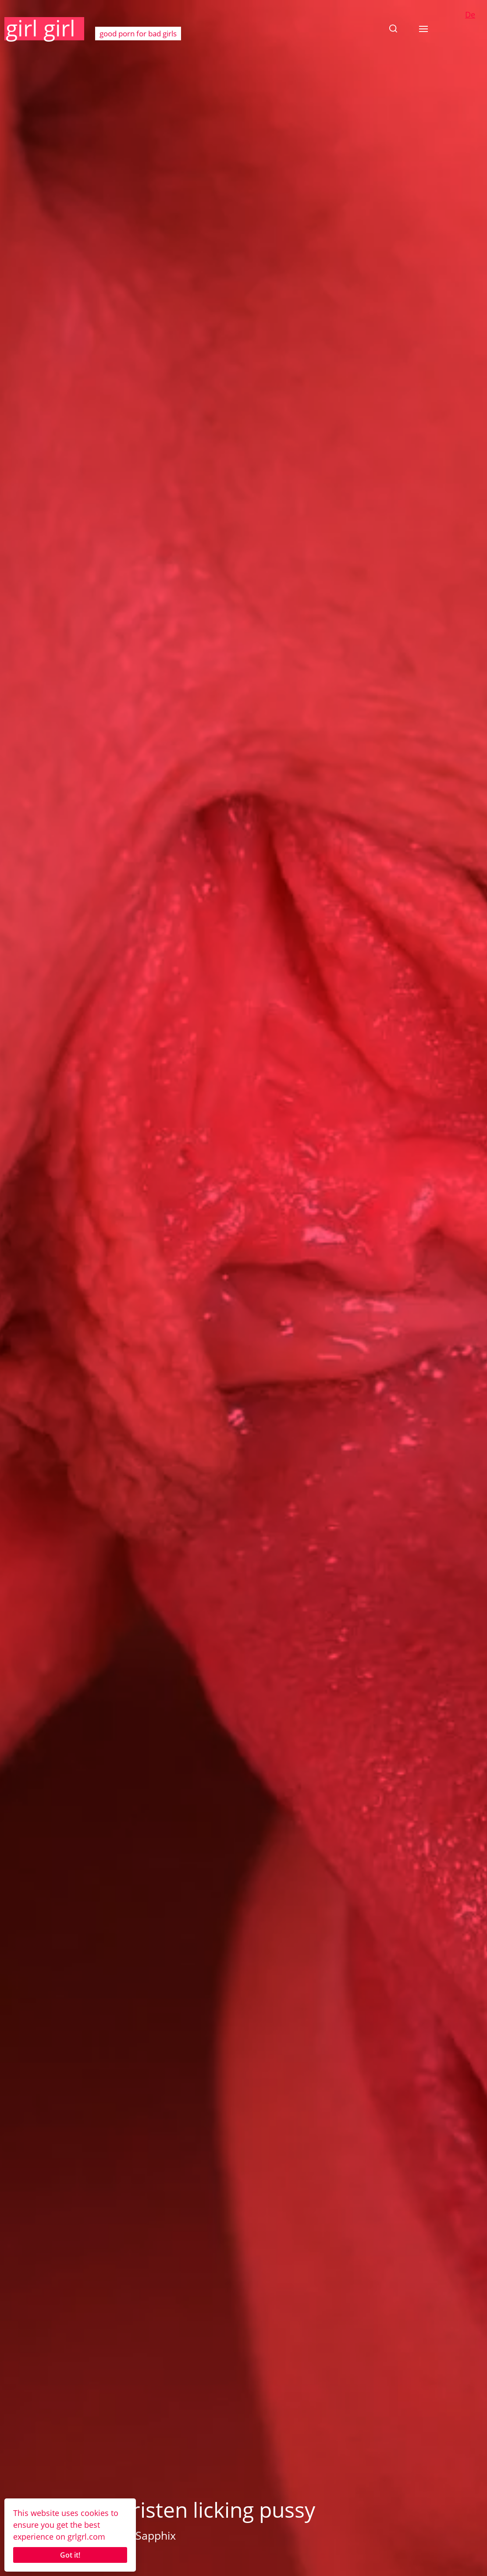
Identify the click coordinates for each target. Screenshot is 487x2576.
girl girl (40, 28)
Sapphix (155, 2535)
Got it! (70, 2555)
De (470, 14)
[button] (393, 28)
